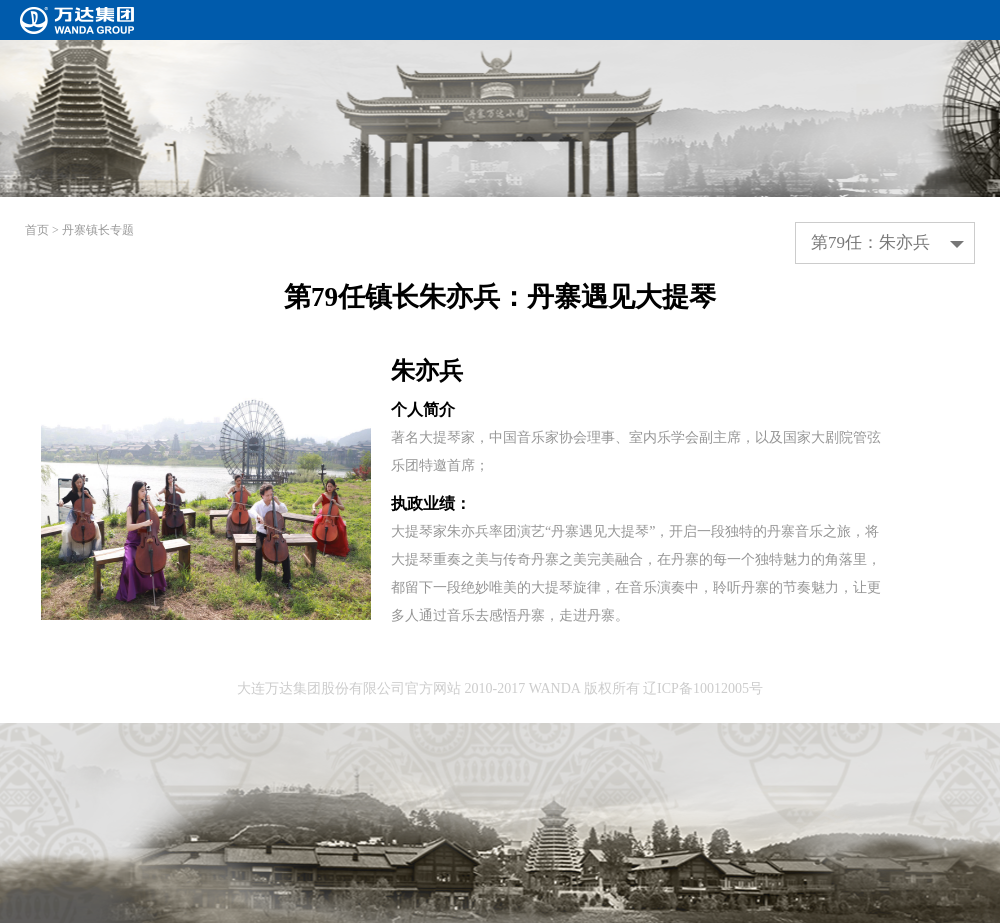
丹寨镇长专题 (98, 230)
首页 (37, 230)
